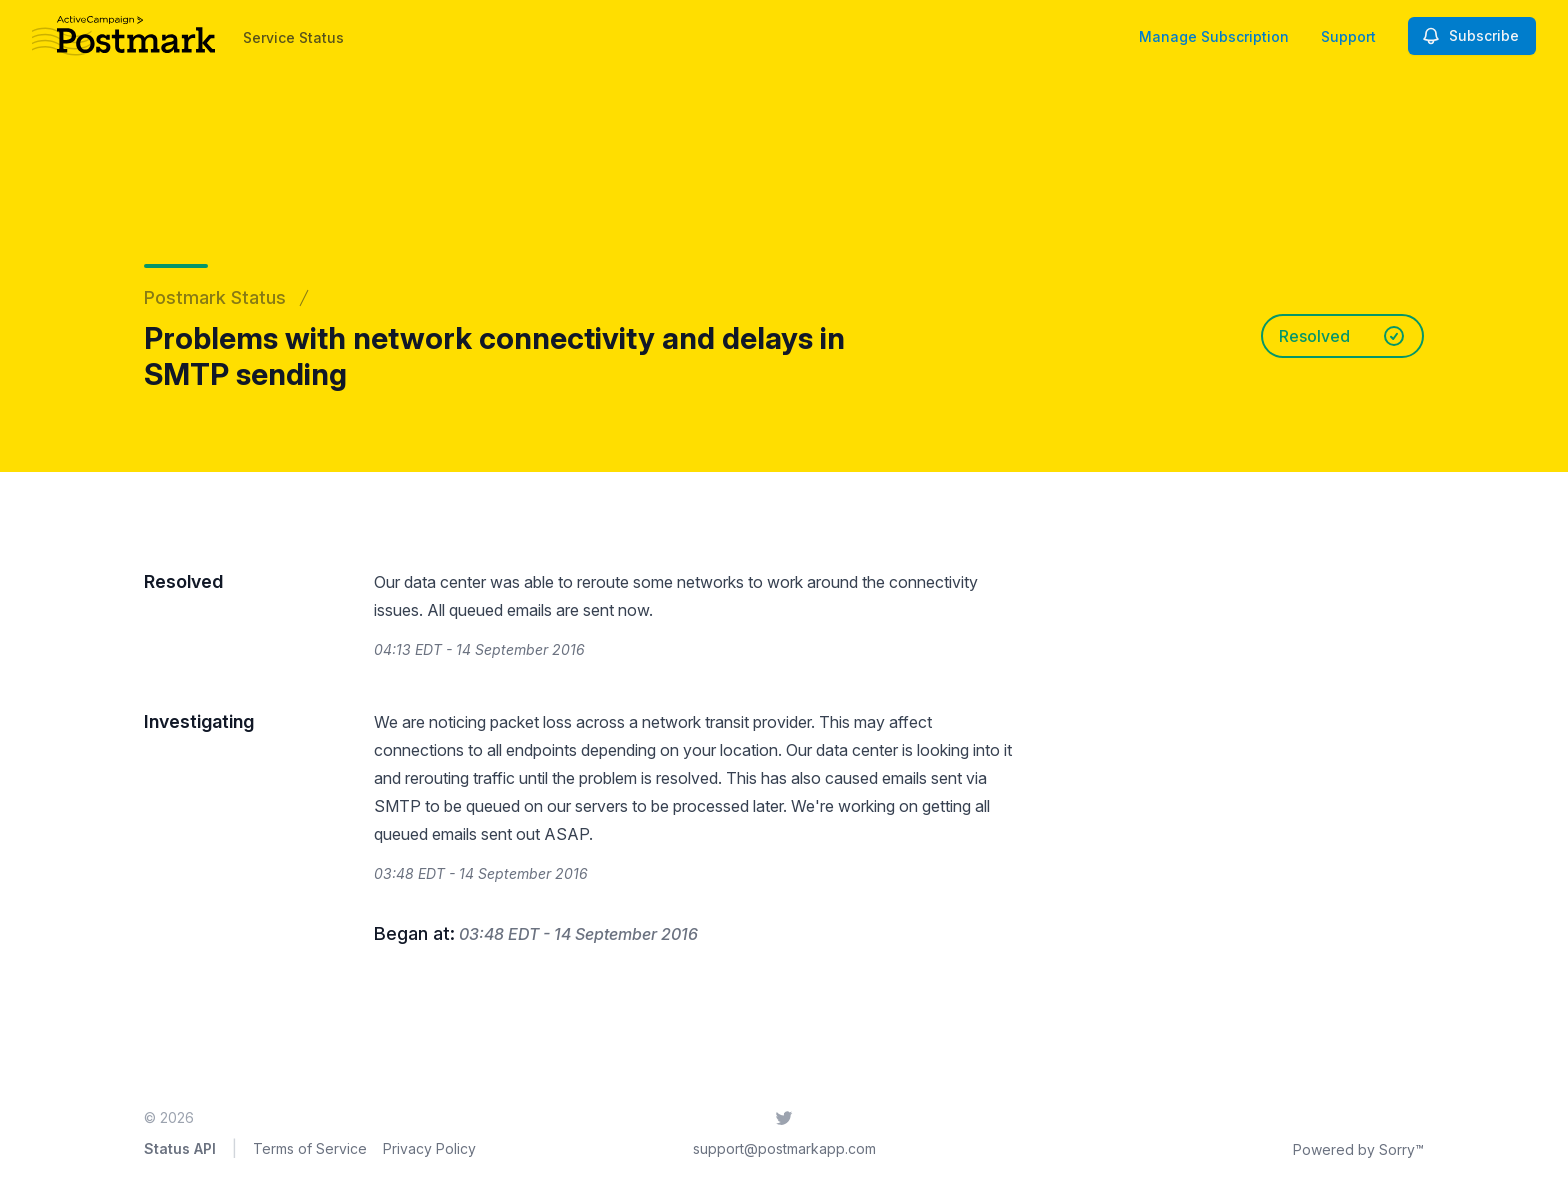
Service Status (293, 37)
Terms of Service (310, 1148)
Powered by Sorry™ (1358, 1149)
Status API (180, 1148)
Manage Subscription (1214, 36)
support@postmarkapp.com (784, 1148)
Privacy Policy (429, 1148)
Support (1348, 36)
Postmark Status (215, 297)
